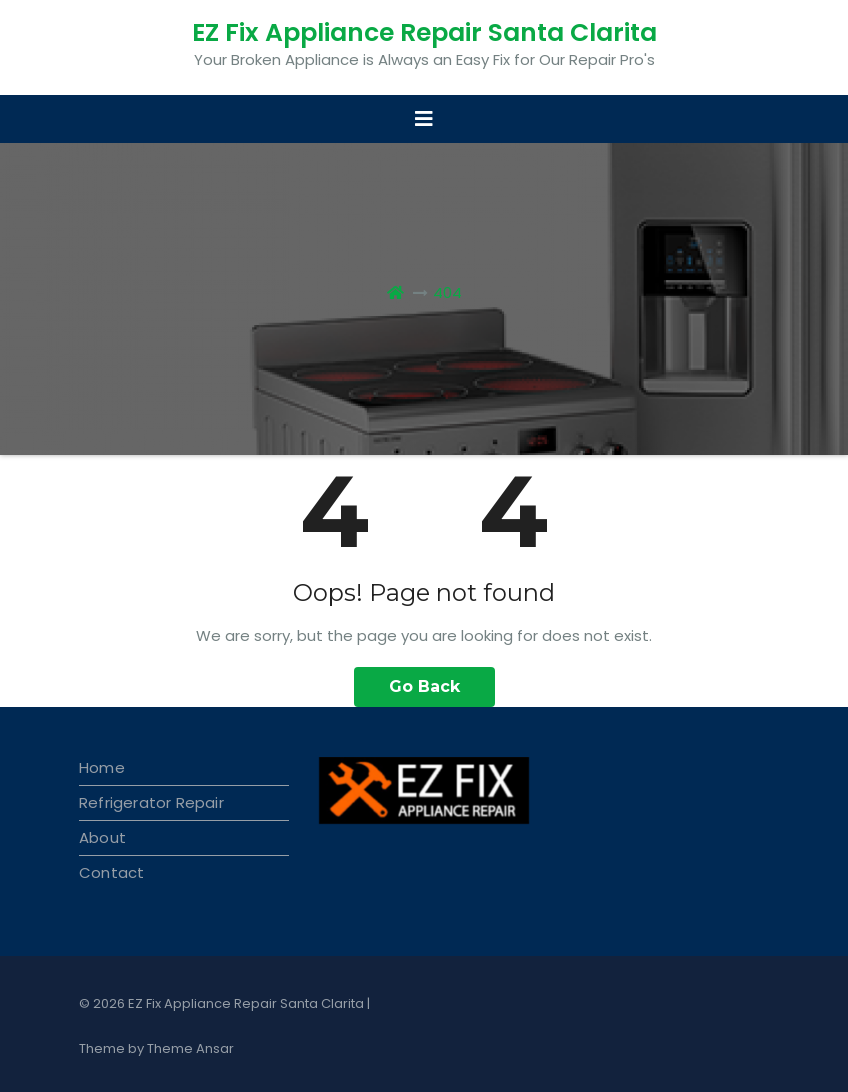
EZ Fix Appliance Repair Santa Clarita (424, 32)
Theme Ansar (190, 1048)
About (102, 837)
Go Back (424, 686)
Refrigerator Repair (151, 802)
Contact (111, 872)
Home (102, 767)
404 (447, 292)
